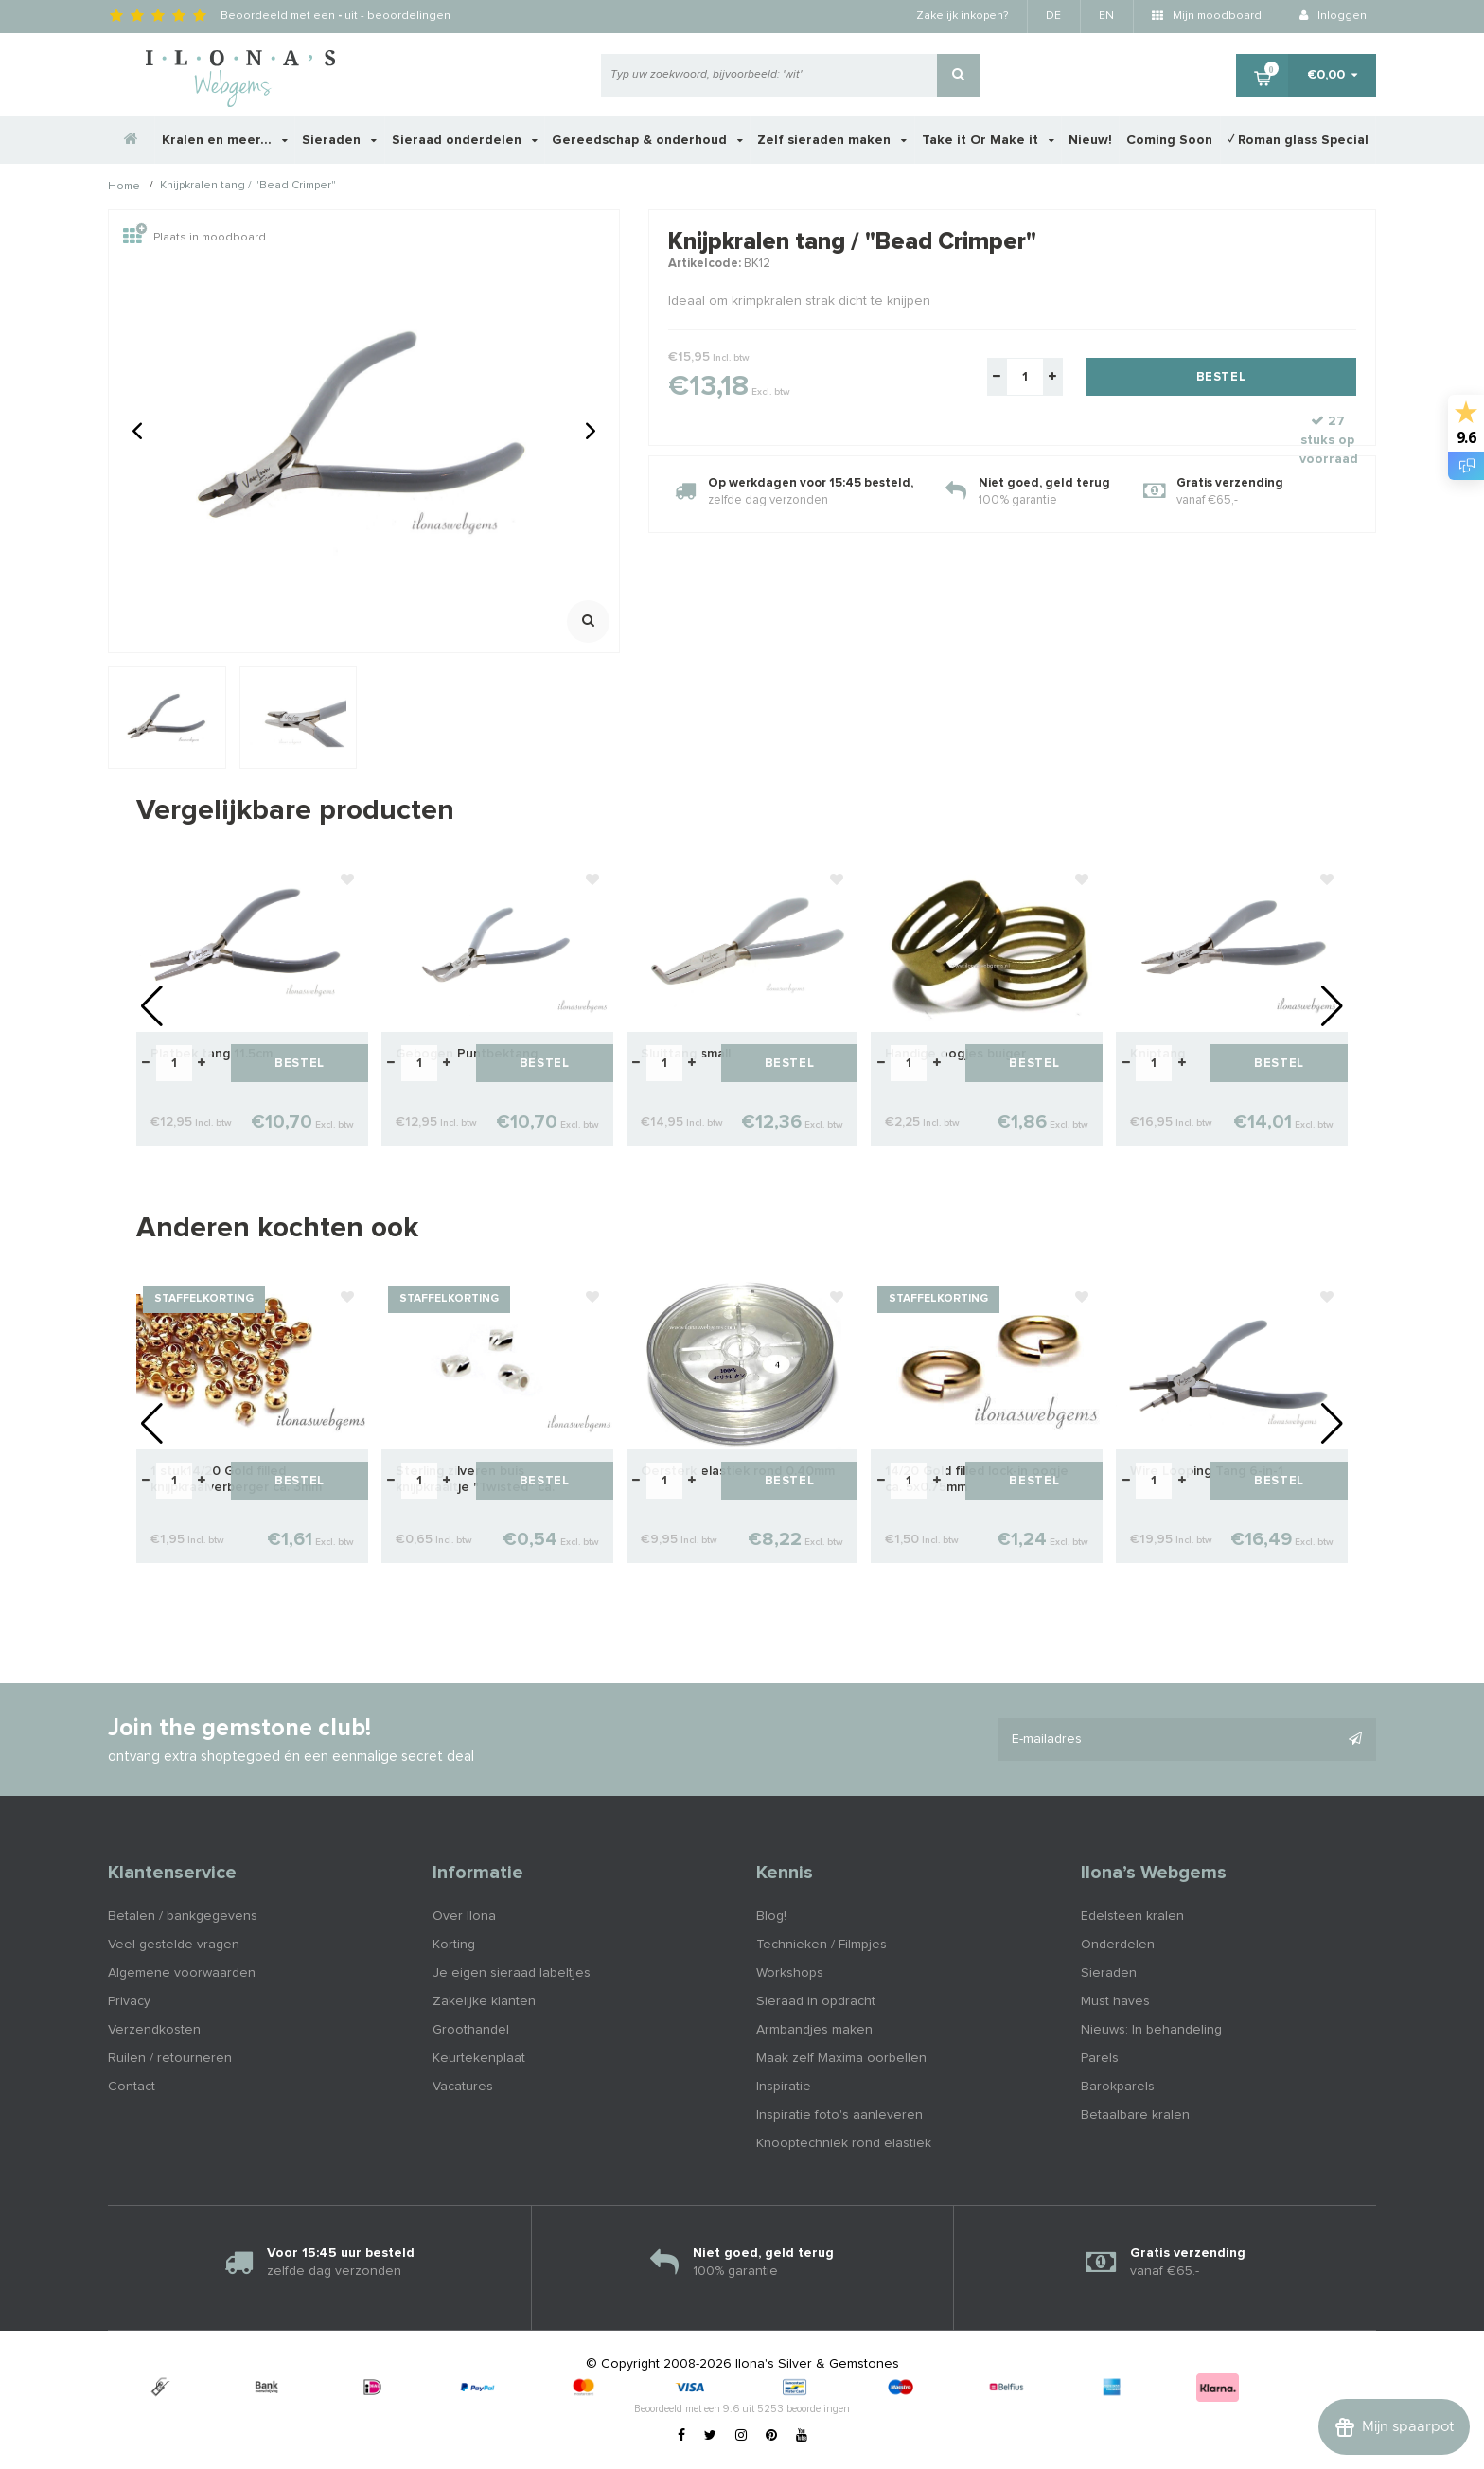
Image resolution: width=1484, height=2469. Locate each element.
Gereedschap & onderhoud (647, 140)
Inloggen (1333, 16)
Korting (454, 1944)
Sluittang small (686, 1053)
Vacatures (463, 2086)
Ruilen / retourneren (170, 2058)
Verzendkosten (154, 2029)
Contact (131, 2086)
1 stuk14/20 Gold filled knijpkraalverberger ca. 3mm (236, 1479)
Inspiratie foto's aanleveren (839, 2115)
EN (1106, 16)
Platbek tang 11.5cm (211, 1053)
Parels (1100, 2058)
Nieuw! (1090, 140)
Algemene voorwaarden (182, 1973)
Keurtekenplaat (479, 2058)
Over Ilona (464, 1916)
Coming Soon (1169, 140)
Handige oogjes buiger (955, 1053)
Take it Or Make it (988, 140)
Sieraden (339, 140)
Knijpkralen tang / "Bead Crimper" (248, 186)
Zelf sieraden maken (832, 140)
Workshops (789, 1973)
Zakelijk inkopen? (962, 16)
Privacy (129, 2001)
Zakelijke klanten (484, 2001)
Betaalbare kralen (1135, 2115)
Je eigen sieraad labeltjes (512, 1973)
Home (124, 186)
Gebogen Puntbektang (467, 1053)
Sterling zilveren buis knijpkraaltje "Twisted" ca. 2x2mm (475, 1480)
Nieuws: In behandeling (1151, 2029)
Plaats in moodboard (194, 237)
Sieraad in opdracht (815, 2001)
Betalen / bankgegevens (182, 1916)
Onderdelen (1118, 1944)
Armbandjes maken (814, 2029)
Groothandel (471, 2029)
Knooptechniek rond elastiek (843, 2143)
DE (1053, 16)
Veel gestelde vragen (173, 1944)
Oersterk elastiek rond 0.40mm (738, 1471)
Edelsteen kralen (1132, 1916)
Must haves (1115, 2001)
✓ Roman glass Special (1298, 140)
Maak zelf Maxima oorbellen (841, 2058)
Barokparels (1118, 2086)
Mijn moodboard (1207, 16)
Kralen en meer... (225, 140)
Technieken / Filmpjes (821, 1944)
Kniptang (1157, 1053)
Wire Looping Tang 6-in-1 (1206, 1471)
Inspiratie (783, 2086)
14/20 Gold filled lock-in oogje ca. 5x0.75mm (977, 1479)
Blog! (771, 1916)
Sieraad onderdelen (465, 140)
